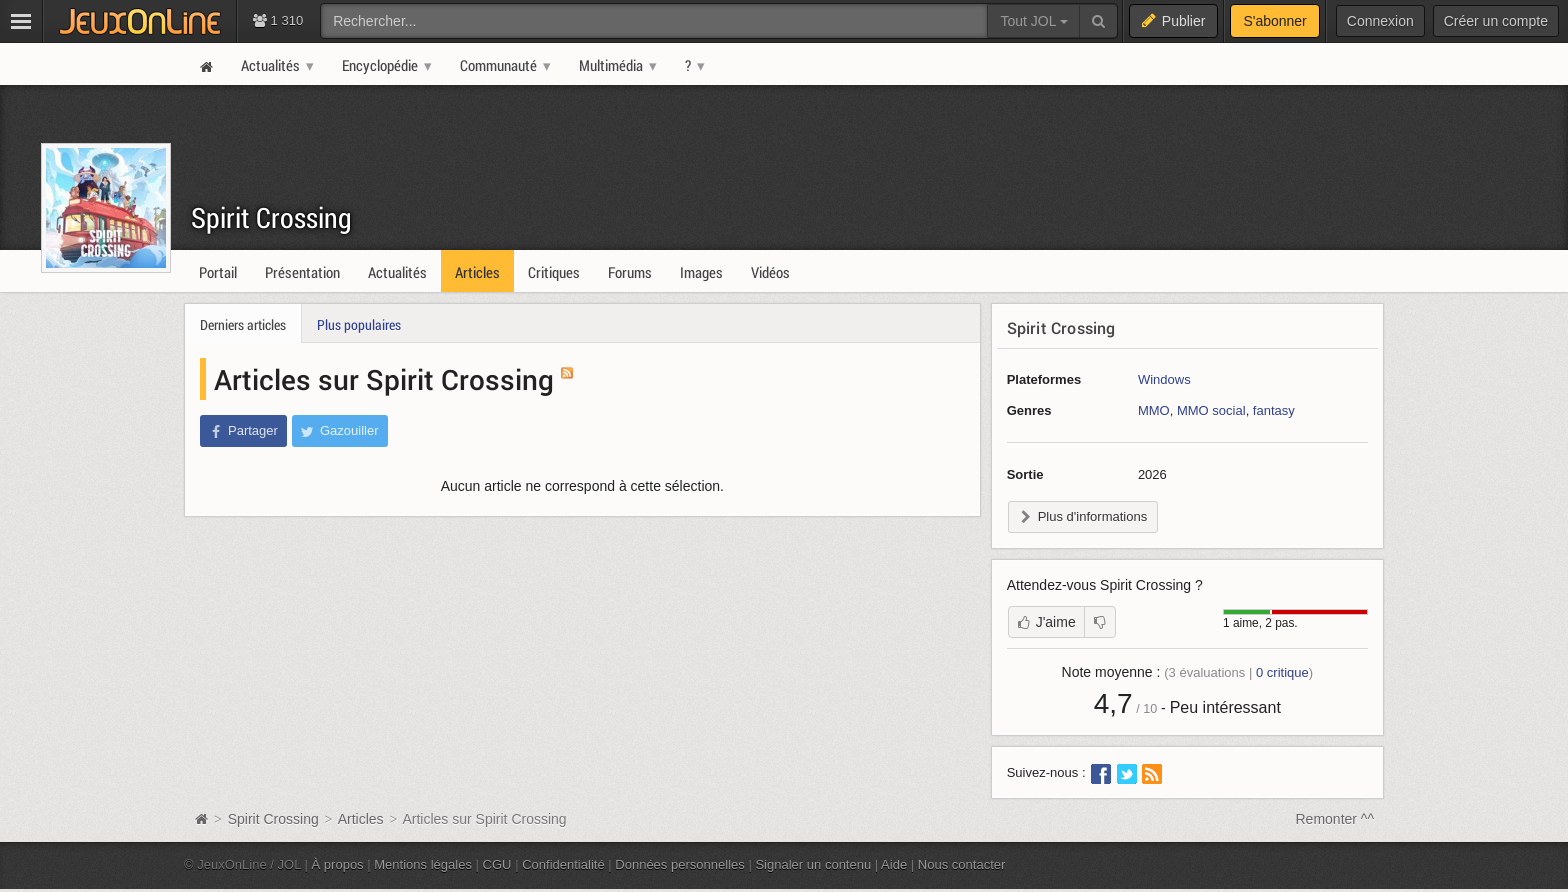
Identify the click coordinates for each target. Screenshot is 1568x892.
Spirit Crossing (271, 217)
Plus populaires (359, 324)
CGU (497, 864)
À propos (338, 864)
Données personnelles (680, 864)
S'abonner (1274, 21)
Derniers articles (243, 324)
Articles (361, 819)
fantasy (1274, 410)
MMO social (1211, 410)
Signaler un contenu (813, 864)
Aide (894, 864)
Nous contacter (962, 864)
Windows (1164, 379)
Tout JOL (1033, 21)
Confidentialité (563, 864)
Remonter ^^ (1335, 819)
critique (1282, 672)
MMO (1154, 410)
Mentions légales (423, 864)
